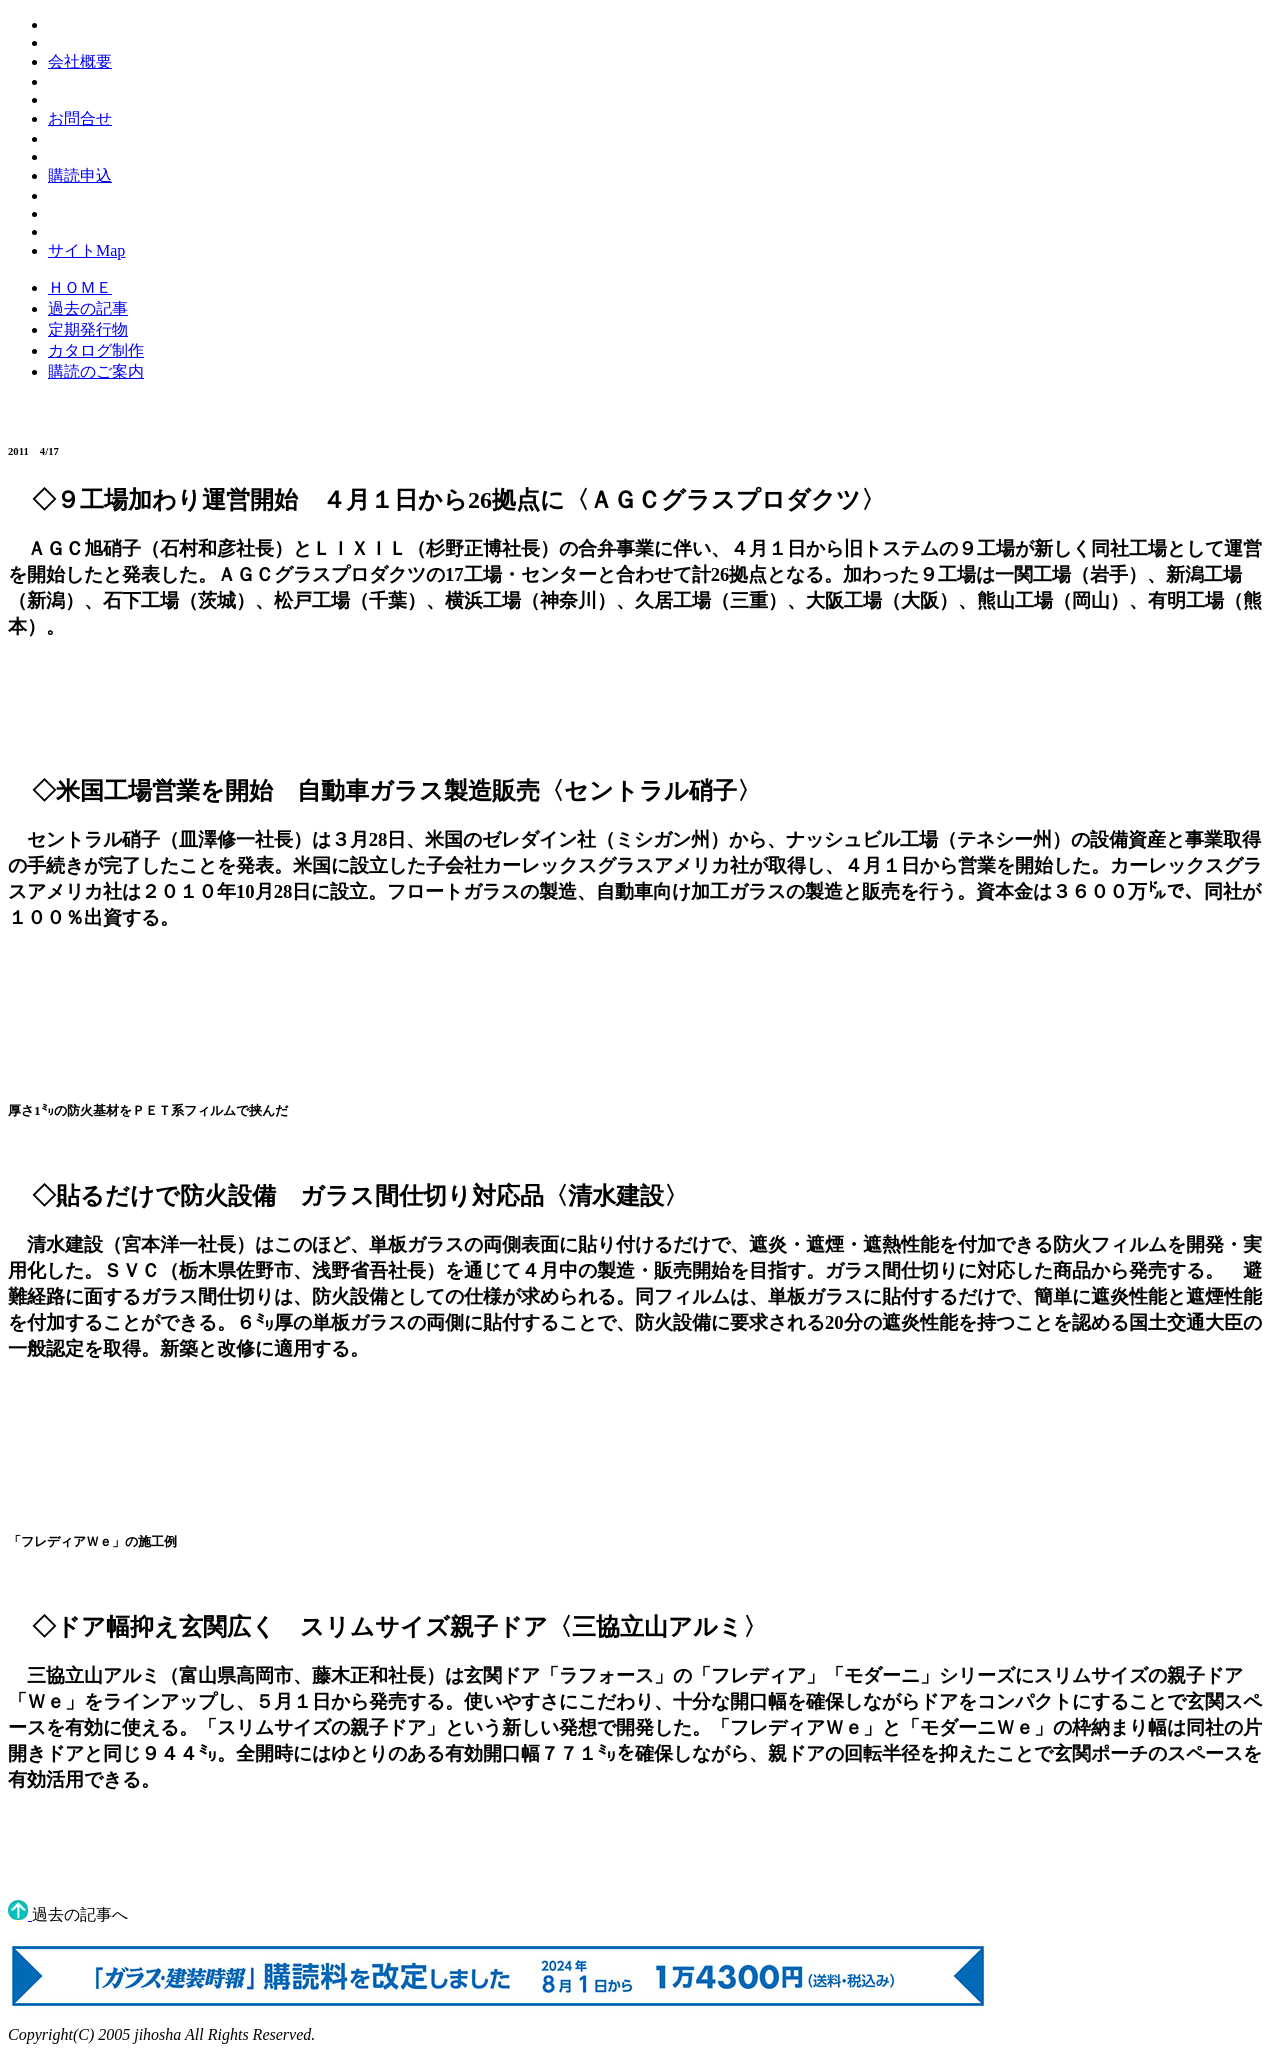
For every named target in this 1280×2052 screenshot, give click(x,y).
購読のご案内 (96, 371)
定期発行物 (88, 329)
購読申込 (80, 175)
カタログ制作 (96, 350)
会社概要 (80, 61)
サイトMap (86, 250)
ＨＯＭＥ (80, 287)
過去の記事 (88, 308)
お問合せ (80, 118)
